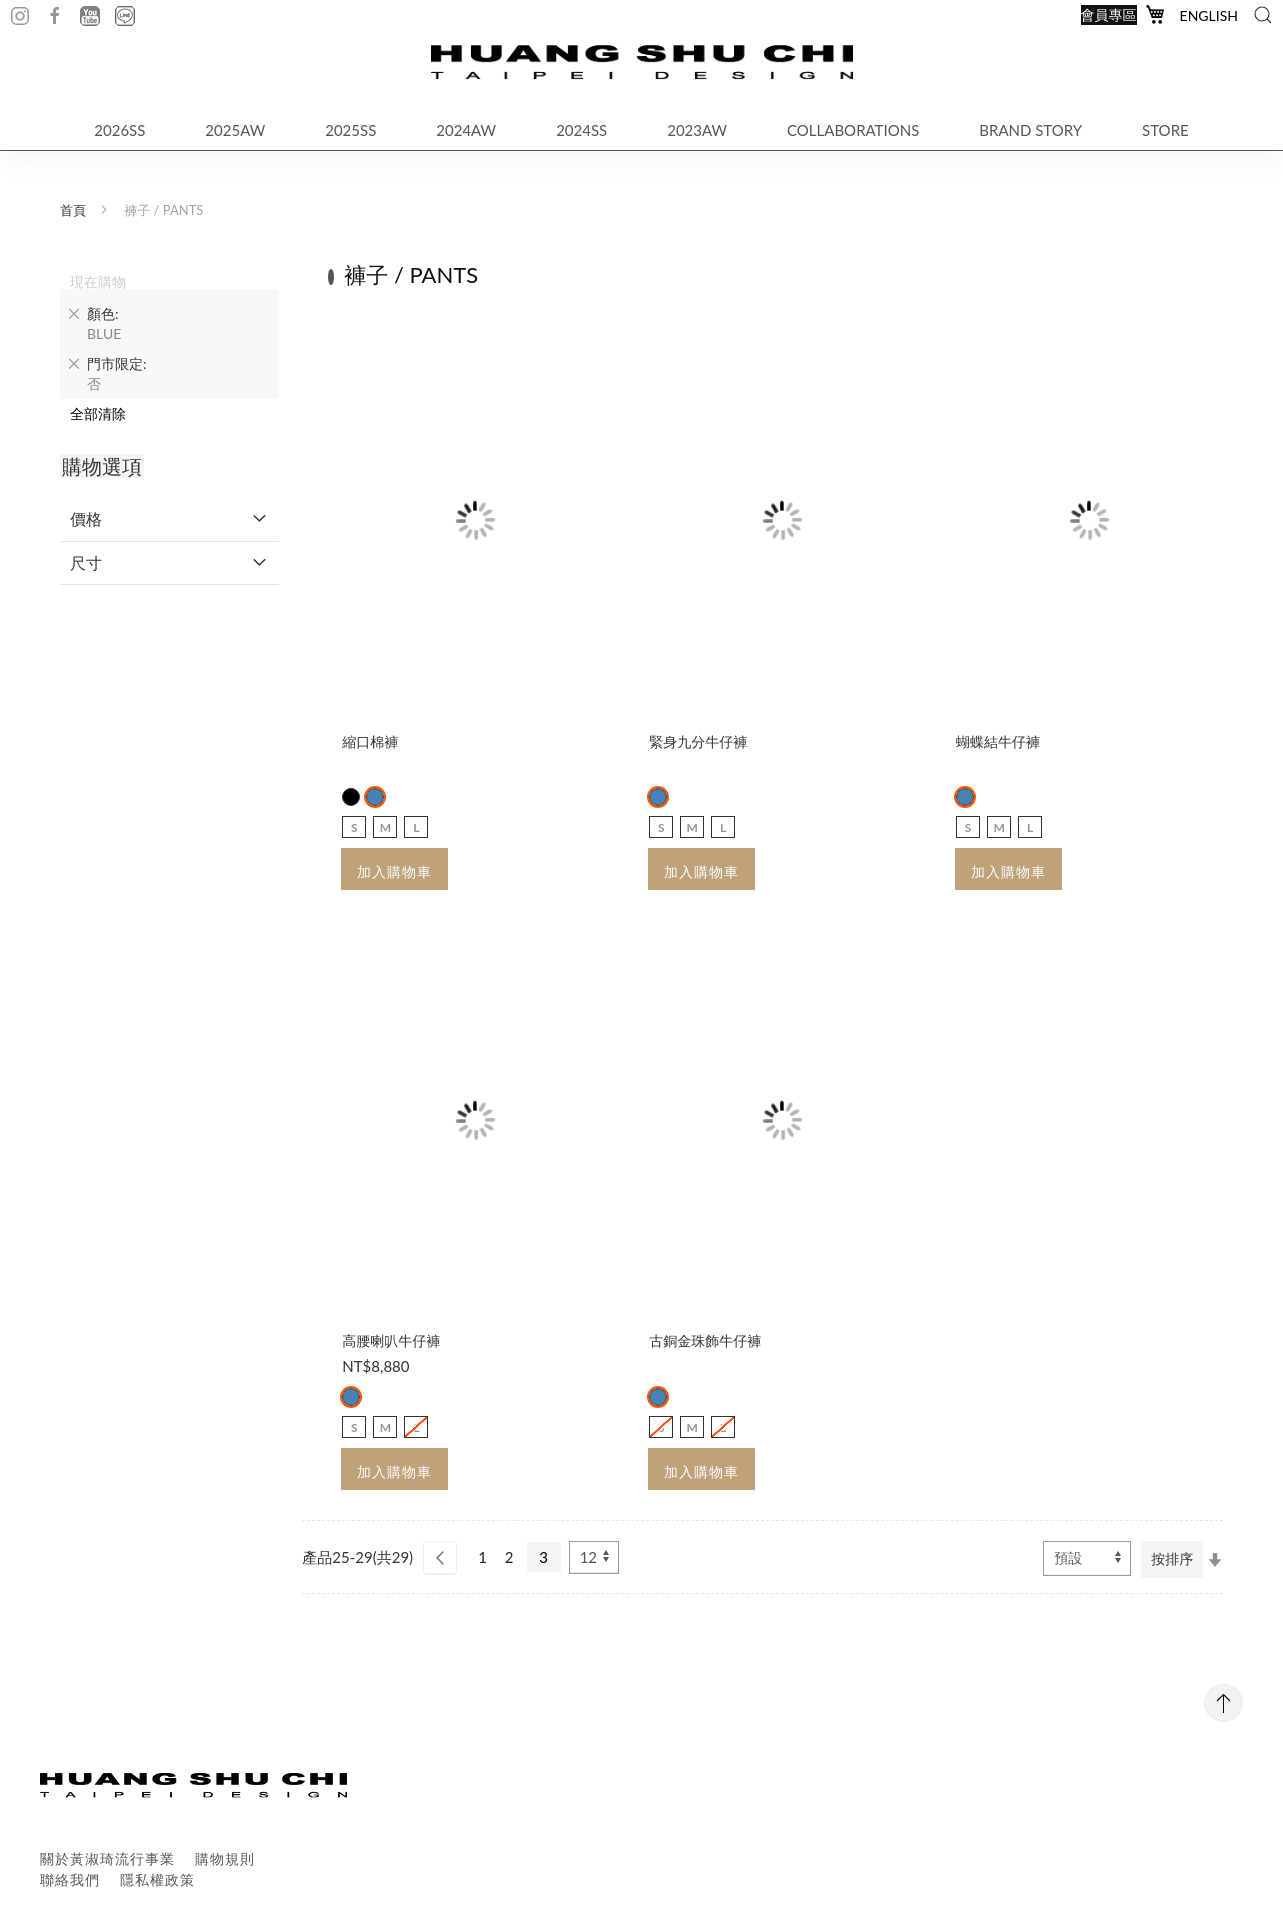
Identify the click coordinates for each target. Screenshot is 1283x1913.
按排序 (1172, 1558)
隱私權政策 (157, 1879)
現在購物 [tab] (98, 281)
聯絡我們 (70, 1879)
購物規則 (225, 1858)
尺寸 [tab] (86, 562)
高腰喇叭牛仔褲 (391, 1340)
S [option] (354, 827)
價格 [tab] (86, 518)
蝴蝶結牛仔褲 (998, 741)
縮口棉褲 (370, 741)
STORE (1165, 130)
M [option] (385, 827)
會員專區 (1109, 14)
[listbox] (475, 797)
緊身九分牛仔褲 (698, 741)
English (1209, 15)
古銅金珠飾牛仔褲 (705, 1340)
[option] (351, 797)
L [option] (416, 827)
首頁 (73, 210)
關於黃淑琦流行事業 (107, 1858)
